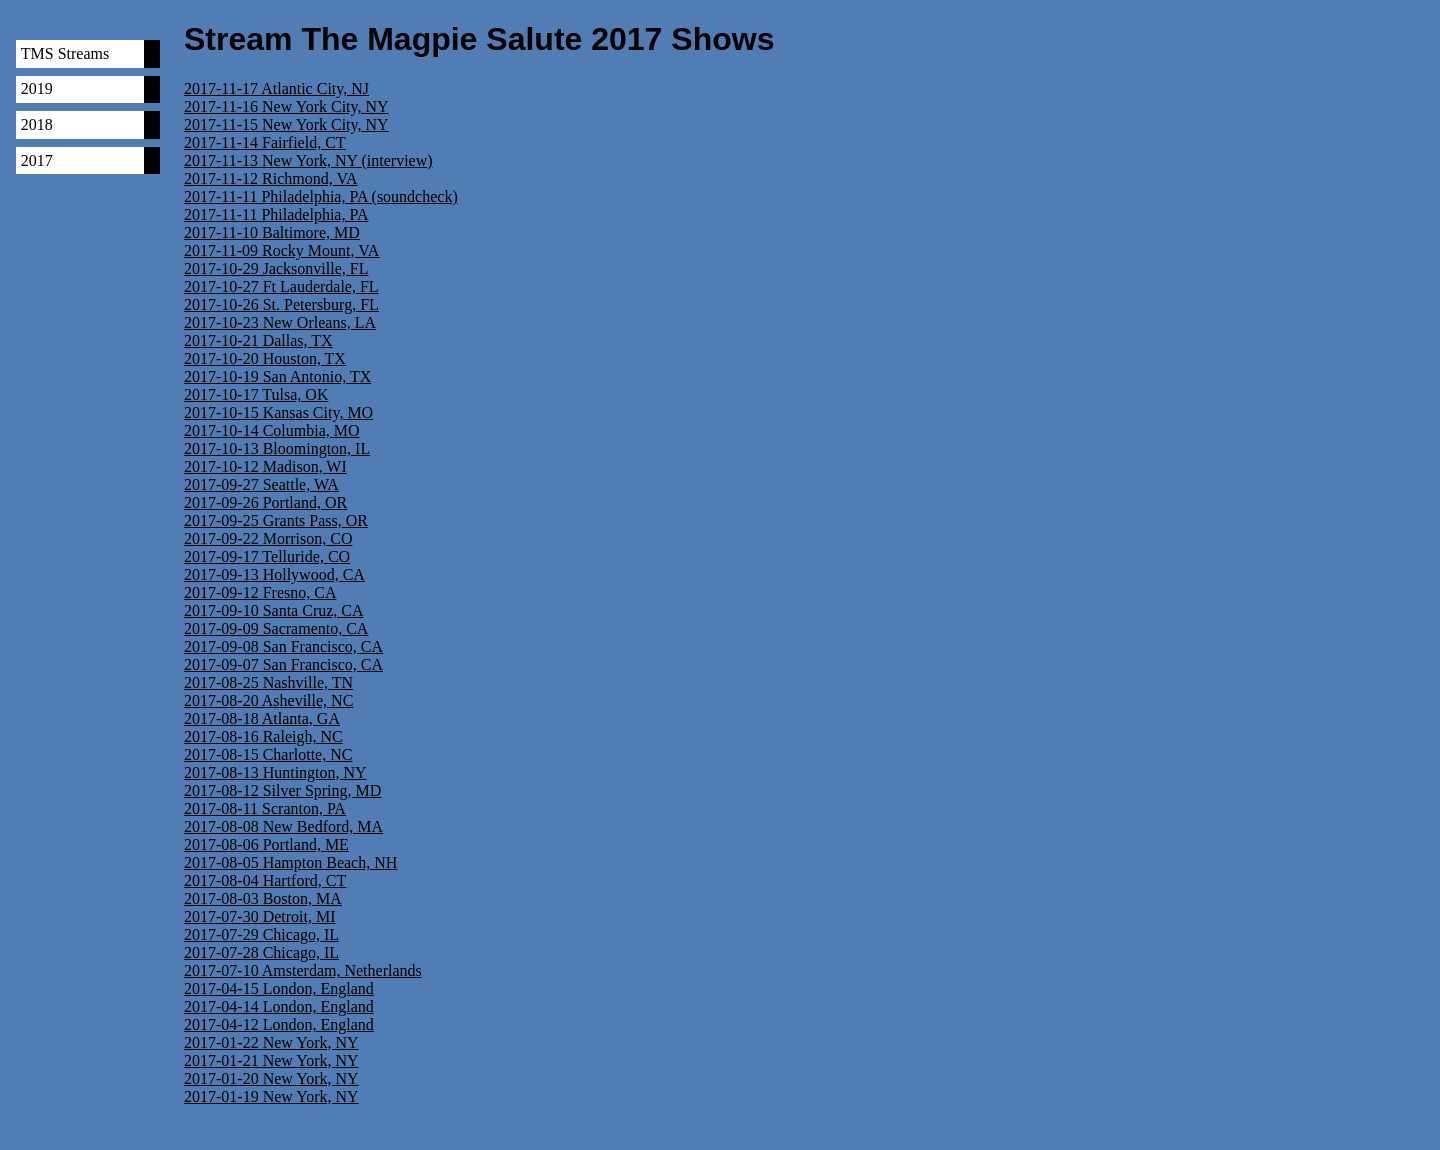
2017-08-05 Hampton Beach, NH (290, 862)
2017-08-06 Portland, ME (266, 844)
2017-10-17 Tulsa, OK (256, 394)
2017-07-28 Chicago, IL (261, 952)
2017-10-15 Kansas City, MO (278, 412)
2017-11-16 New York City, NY (286, 106)
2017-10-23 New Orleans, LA (280, 322)
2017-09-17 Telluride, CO (267, 556)
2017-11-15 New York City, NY (286, 124)
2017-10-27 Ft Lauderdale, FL (281, 286)
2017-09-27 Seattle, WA (261, 484)
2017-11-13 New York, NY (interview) (308, 160)
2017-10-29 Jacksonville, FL (276, 268)
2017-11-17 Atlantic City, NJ (276, 88)
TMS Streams (65, 53)
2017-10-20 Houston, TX (265, 358)
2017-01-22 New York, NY (271, 1042)
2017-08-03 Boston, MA (263, 898)
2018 (37, 124)
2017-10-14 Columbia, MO (272, 430)
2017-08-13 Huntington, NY (275, 772)
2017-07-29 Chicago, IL (261, 934)
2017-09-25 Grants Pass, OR (276, 520)
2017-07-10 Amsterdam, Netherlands (303, 970)
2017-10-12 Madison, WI (265, 466)
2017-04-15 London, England (279, 988)
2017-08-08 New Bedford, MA (283, 826)
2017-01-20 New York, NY (271, 1078)
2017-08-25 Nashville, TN (268, 682)
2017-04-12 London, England (279, 1024)
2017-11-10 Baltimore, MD (272, 232)
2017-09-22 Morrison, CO (268, 538)
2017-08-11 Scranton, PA (265, 808)
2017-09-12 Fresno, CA (260, 592)
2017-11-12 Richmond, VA (270, 178)
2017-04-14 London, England (279, 1006)
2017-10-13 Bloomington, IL (277, 448)
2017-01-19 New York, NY (271, 1096)
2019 (37, 88)
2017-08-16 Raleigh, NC (263, 736)
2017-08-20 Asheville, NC (268, 700)
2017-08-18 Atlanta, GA (262, 718)
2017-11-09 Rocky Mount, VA (281, 250)
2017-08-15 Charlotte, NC (268, 754)
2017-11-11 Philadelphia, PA (276, 214)
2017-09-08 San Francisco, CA (283, 646)
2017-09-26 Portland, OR (265, 502)
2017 (37, 160)
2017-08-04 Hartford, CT (265, 880)
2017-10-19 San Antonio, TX (277, 376)
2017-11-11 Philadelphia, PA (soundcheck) (321, 196)
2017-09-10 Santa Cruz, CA (274, 610)
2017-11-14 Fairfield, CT (265, 142)
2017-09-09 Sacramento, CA (276, 628)
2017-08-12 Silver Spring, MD (282, 790)
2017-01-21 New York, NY (271, 1060)
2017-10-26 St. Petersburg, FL (281, 304)
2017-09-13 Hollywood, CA (274, 574)
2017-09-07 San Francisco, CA (283, 664)
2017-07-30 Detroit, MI (260, 916)
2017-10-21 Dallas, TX (258, 340)
